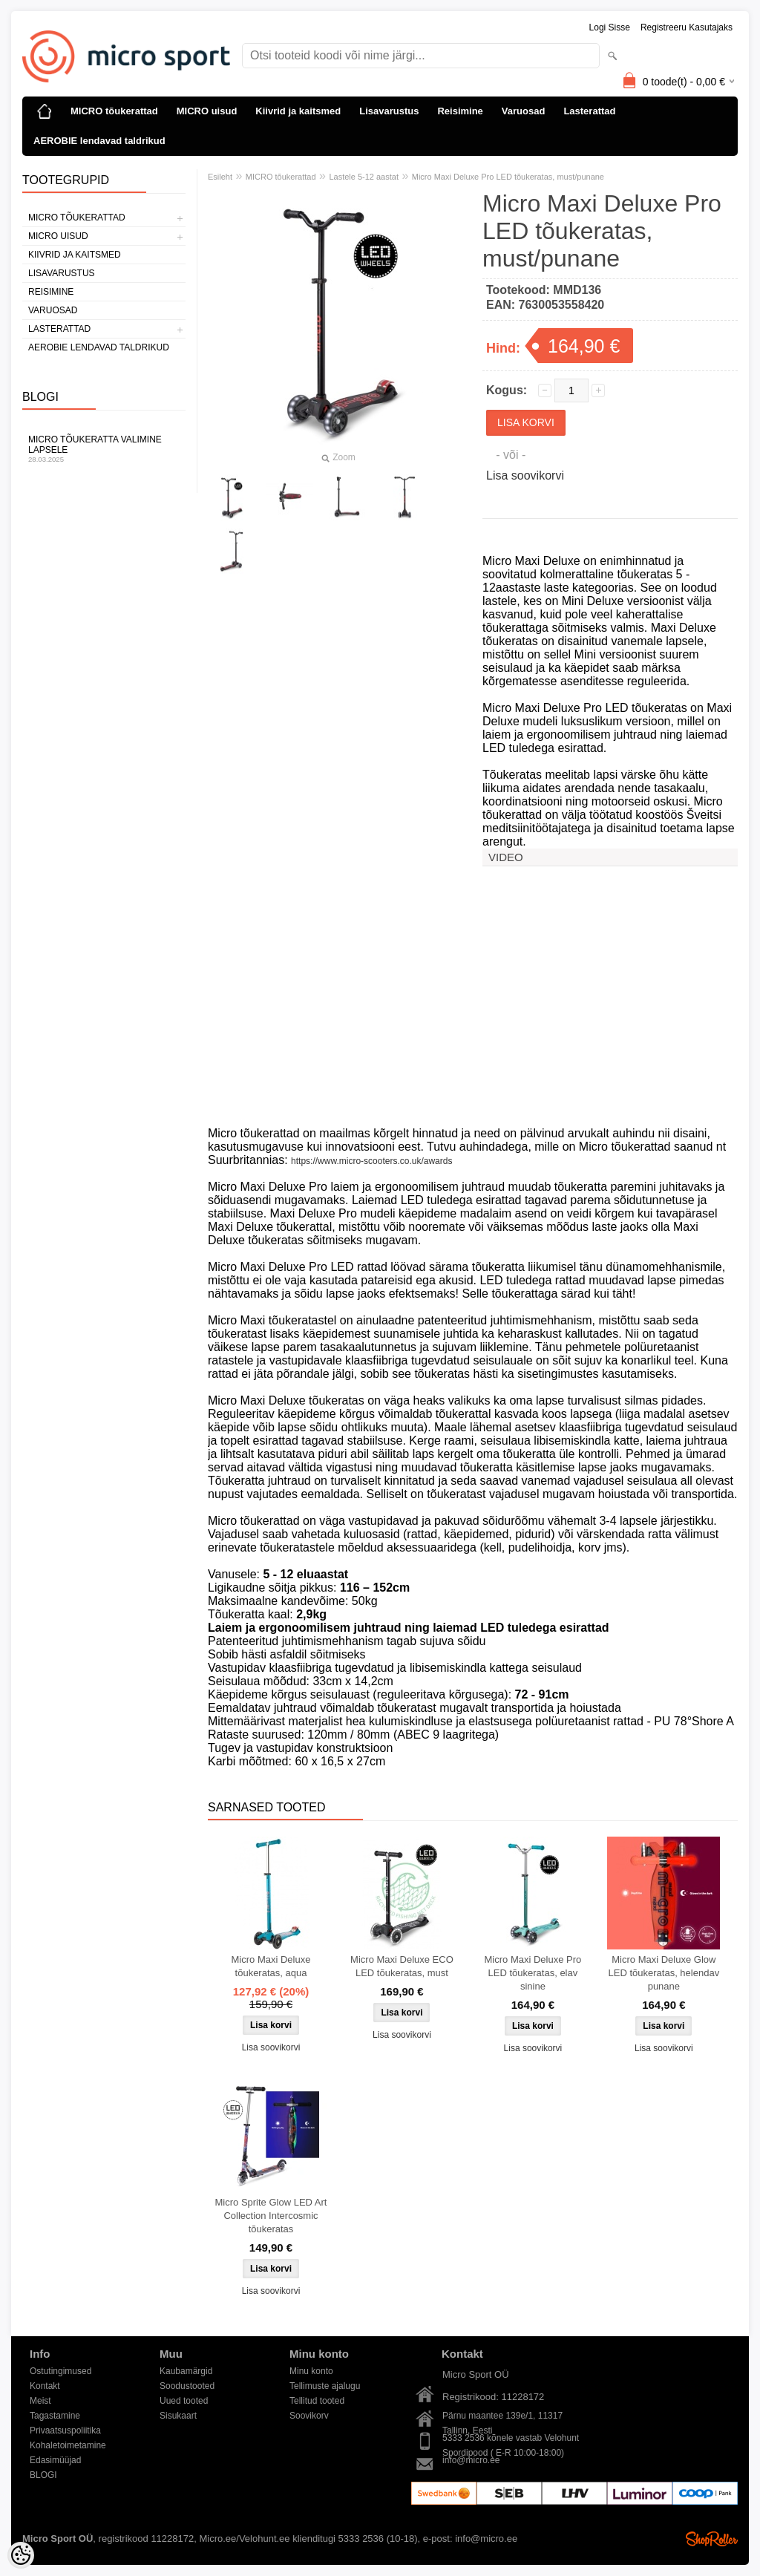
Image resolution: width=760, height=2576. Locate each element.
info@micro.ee (471, 2460)
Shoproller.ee (712, 2538)
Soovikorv (309, 2415)
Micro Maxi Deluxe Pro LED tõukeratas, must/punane (508, 176)
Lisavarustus (389, 111)
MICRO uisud (207, 111)
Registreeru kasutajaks (687, 27)
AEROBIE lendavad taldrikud (99, 140)
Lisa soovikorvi (525, 475)
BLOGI (43, 2475)
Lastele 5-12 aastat (364, 176)
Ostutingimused (60, 2371)
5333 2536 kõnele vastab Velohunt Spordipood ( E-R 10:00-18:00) (510, 2439)
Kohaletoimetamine (68, 2445)
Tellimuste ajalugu (324, 2386)
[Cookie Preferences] (20, 2555)
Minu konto (311, 2371)
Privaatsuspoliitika (65, 2430)
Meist (40, 2401)
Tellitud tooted (316, 2401)
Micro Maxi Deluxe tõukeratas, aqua (271, 1966)
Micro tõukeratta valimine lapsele (104, 448)
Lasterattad (589, 111)
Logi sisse (609, 27)
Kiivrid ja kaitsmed (298, 111)
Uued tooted (184, 2401)
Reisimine (459, 111)
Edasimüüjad (55, 2460)
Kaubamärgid (186, 2371)
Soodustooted (187, 2386)
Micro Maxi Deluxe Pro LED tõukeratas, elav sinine (533, 1973)
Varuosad (524, 111)
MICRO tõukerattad (114, 111)
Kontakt (45, 2386)
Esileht (220, 176)
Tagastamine (55, 2415)
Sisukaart (178, 2415)
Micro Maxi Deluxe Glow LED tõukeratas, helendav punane (664, 1973)
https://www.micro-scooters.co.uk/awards (371, 1161)
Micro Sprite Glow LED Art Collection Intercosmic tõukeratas (271, 2216)
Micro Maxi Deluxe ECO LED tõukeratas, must (401, 1966)
